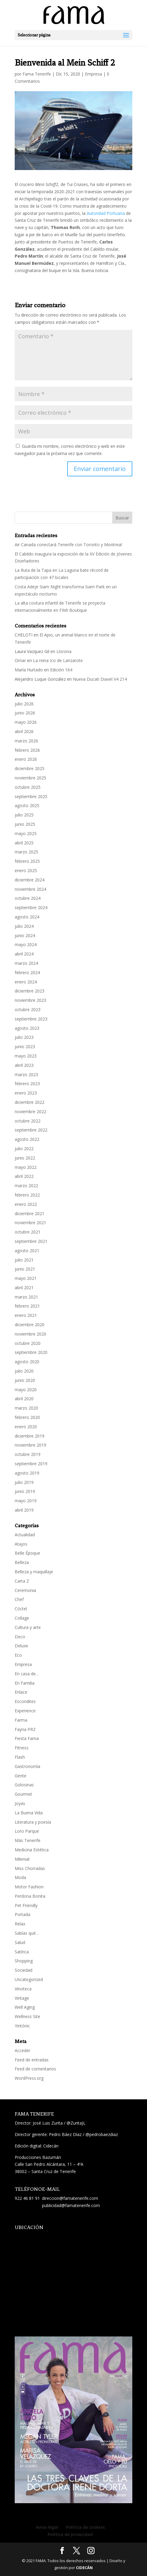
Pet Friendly (26, 1905)
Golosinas (24, 1785)
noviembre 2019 (30, 1445)
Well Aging (25, 2007)
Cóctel (21, 1609)
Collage (22, 1618)
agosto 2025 (27, 805)
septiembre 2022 (31, 1130)
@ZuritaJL (76, 2123)
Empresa (93, 74)
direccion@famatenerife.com (70, 2198)
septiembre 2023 (31, 1019)
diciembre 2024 (29, 880)
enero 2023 (26, 1093)
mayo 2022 (26, 1167)
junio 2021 (25, 1269)
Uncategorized (29, 1979)
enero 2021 (26, 1315)
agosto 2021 (27, 1250)
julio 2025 (24, 815)
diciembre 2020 (29, 1324)
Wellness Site (27, 2016)
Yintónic (22, 2026)
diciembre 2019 (29, 1436)
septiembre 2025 (31, 796)
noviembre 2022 (30, 1111)
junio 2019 (25, 1491)
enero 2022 (26, 1204)
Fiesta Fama (27, 1738)
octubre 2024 (27, 898)
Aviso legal (47, 2527)
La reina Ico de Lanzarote (58, 660)
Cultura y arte (28, 1627)
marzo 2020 (26, 1408)
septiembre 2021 (31, 1241)
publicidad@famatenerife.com (71, 2205)
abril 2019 (24, 1510)
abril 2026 (24, 731)
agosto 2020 (27, 1361)
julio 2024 (24, 926)
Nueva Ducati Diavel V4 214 (100, 679)
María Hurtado (29, 670)
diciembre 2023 (29, 991)
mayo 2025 (26, 833)
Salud (20, 1942)
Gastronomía (27, 1766)
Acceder (22, 2050)
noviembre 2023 (30, 1000)
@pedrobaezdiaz (102, 2134)
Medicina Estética (32, 1850)
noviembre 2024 (30, 889)
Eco (18, 1655)
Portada (22, 1914)
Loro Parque (27, 1831)
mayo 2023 (26, 1056)
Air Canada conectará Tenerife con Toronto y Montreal (68, 544)
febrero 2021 (27, 1306)
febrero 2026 (27, 750)
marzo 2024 (26, 963)
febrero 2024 (27, 972)
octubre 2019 (27, 1454)
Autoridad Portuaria (106, 213)
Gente (20, 1776)
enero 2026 (26, 759)
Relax (20, 1924)
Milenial (22, 1859)
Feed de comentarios (35, 2069)
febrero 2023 (27, 1083)
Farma (21, 1720)
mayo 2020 (26, 1389)
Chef (19, 1599)
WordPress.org (29, 2078)
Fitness (21, 1748)
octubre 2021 (27, 1232)
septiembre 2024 (31, 907)
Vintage (22, 1998)
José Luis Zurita (48, 2123)
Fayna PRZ (25, 1729)
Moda (20, 1877)
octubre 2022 (27, 1121)
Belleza (22, 1562)
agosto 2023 (27, 1028)
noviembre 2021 (30, 1222)
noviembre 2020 (30, 1334)
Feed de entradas (32, 2060)
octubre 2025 (27, 787)
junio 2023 (25, 1046)
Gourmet (23, 1794)
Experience (25, 1711)
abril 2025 (24, 843)
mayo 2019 (26, 1500)
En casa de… (27, 1674)
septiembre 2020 (31, 1352)
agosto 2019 (27, 1473)
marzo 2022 (26, 1185)
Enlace (21, 1692)
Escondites (25, 1701)
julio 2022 (24, 1148)
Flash (20, 1757)
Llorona (63, 651)
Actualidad (25, 1534)
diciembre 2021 (29, 1213)
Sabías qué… (27, 1933)
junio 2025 (25, 824)
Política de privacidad (70, 2534)
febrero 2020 (27, 1417)
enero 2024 (26, 982)
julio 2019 (24, 1482)
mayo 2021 (26, 1278)
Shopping (24, 1961)
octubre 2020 (27, 1343)
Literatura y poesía (33, 1822)
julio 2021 (24, 1260)
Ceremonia (25, 1590)
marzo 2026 (26, 741)
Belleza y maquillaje (34, 1571)
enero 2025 (26, 870)
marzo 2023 (26, 1074)
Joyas (20, 1803)
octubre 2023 (27, 1009)
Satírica (22, 1952)
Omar (20, 660)
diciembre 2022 (29, 1102)
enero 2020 (26, 1426)
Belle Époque (27, 1553)
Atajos (21, 1544)
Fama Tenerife (36, 74)
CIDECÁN (84, 2567)
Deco (20, 1636)
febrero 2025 (27, 861)
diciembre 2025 (29, 768)
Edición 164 (61, 670)
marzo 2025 (26, 852)
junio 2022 (25, 1158)
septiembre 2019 (31, 1463)
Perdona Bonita (30, 1896)
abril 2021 (24, 1287)
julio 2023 (24, 1037)
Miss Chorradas (30, 1868)
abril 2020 (24, 1398)
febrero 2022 (27, 1195)
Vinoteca (23, 1989)
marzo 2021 (26, 1297)
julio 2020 (24, 1371)
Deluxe (21, 1646)
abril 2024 (24, 954)
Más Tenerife (27, 1840)
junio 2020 (25, 1380)
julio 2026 (24, 704)
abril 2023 (24, 1065)
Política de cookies (85, 2527)
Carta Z (22, 1581)
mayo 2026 (26, 722)
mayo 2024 (26, 944)
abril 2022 (24, 1176)
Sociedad (23, 1970)
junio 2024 (25, 935)
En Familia (24, 1683)
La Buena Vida (29, 1813)
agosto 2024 (27, 917)
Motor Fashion (29, 1887)
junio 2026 (25, 713)
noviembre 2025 (30, 778)
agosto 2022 (27, 1139)
